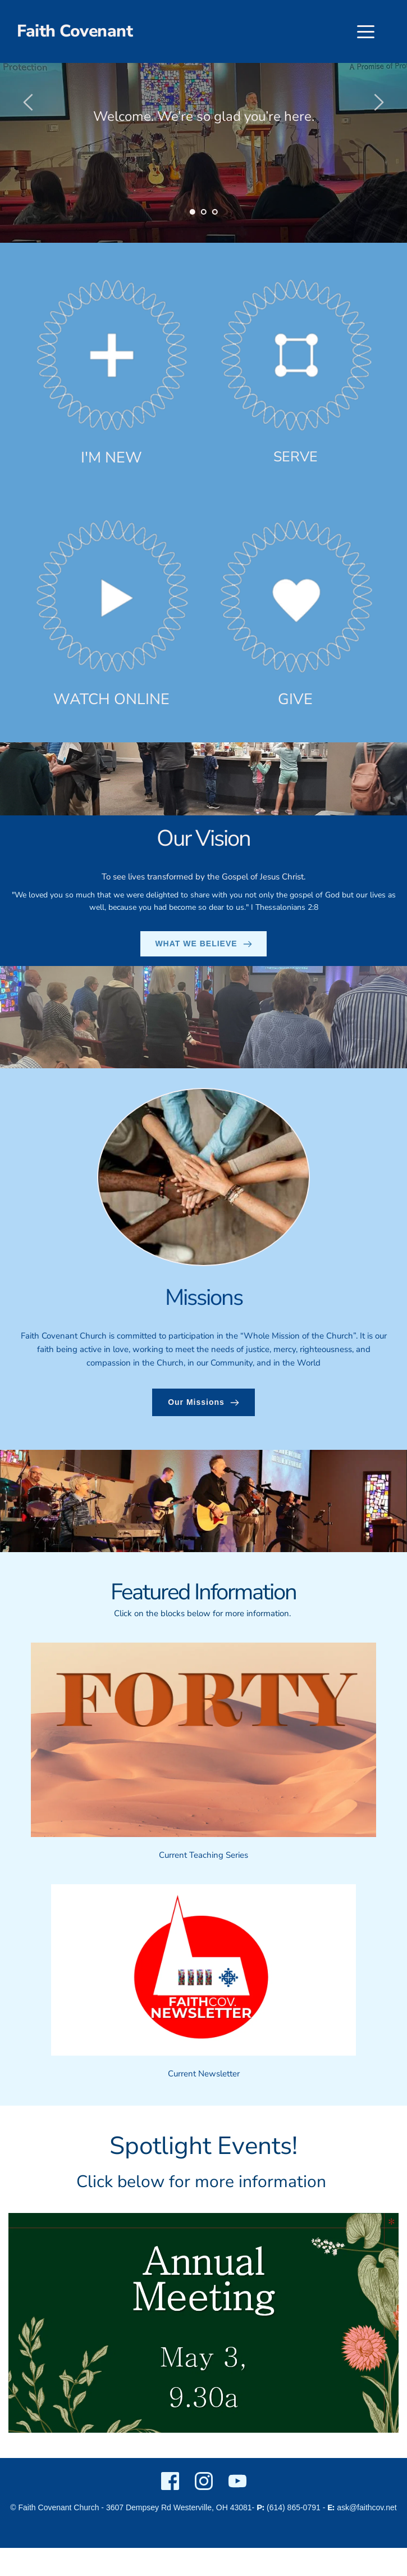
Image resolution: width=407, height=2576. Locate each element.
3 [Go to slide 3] (215, 212)
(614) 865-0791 (294, 2507)
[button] (365, 31)
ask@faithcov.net (367, 2507)
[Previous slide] (28, 102)
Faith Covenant (74, 31)
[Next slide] (378, 102)
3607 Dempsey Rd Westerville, (160, 2507)
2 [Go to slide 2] (204, 212)
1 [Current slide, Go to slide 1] (192, 212)
